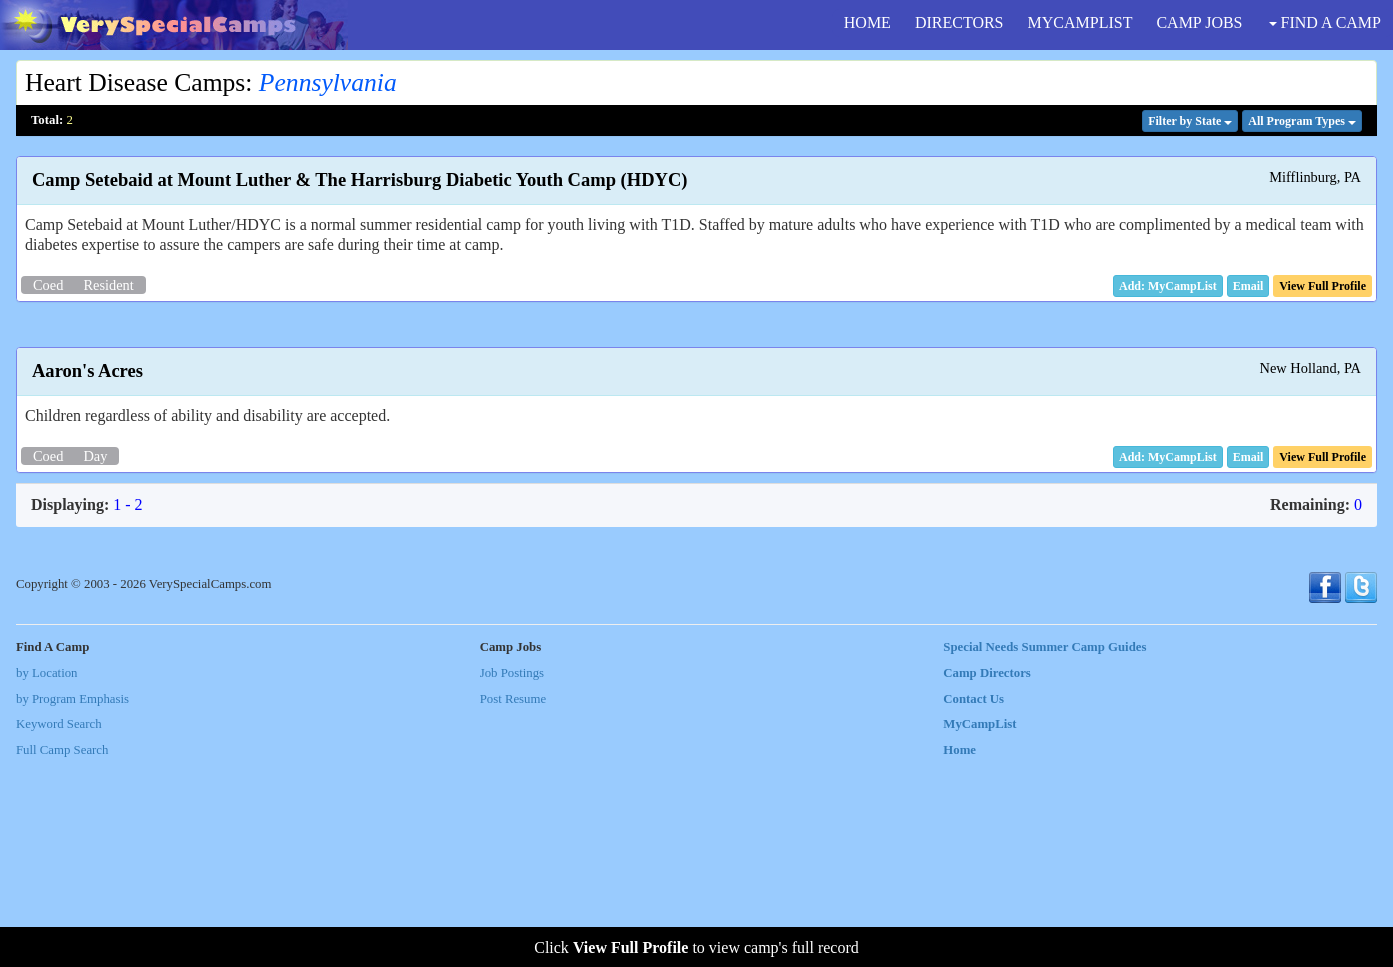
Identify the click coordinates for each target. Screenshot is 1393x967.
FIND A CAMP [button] (1325, 22)
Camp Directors (987, 877)
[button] (1248, 286)
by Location (46, 877)
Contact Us (973, 903)
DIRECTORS (959, 22)
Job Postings (512, 877)
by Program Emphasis (72, 903)
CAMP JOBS (1199, 22)
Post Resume (513, 903)
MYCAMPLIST (1080, 22)
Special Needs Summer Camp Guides (1044, 851)
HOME (867, 22)
